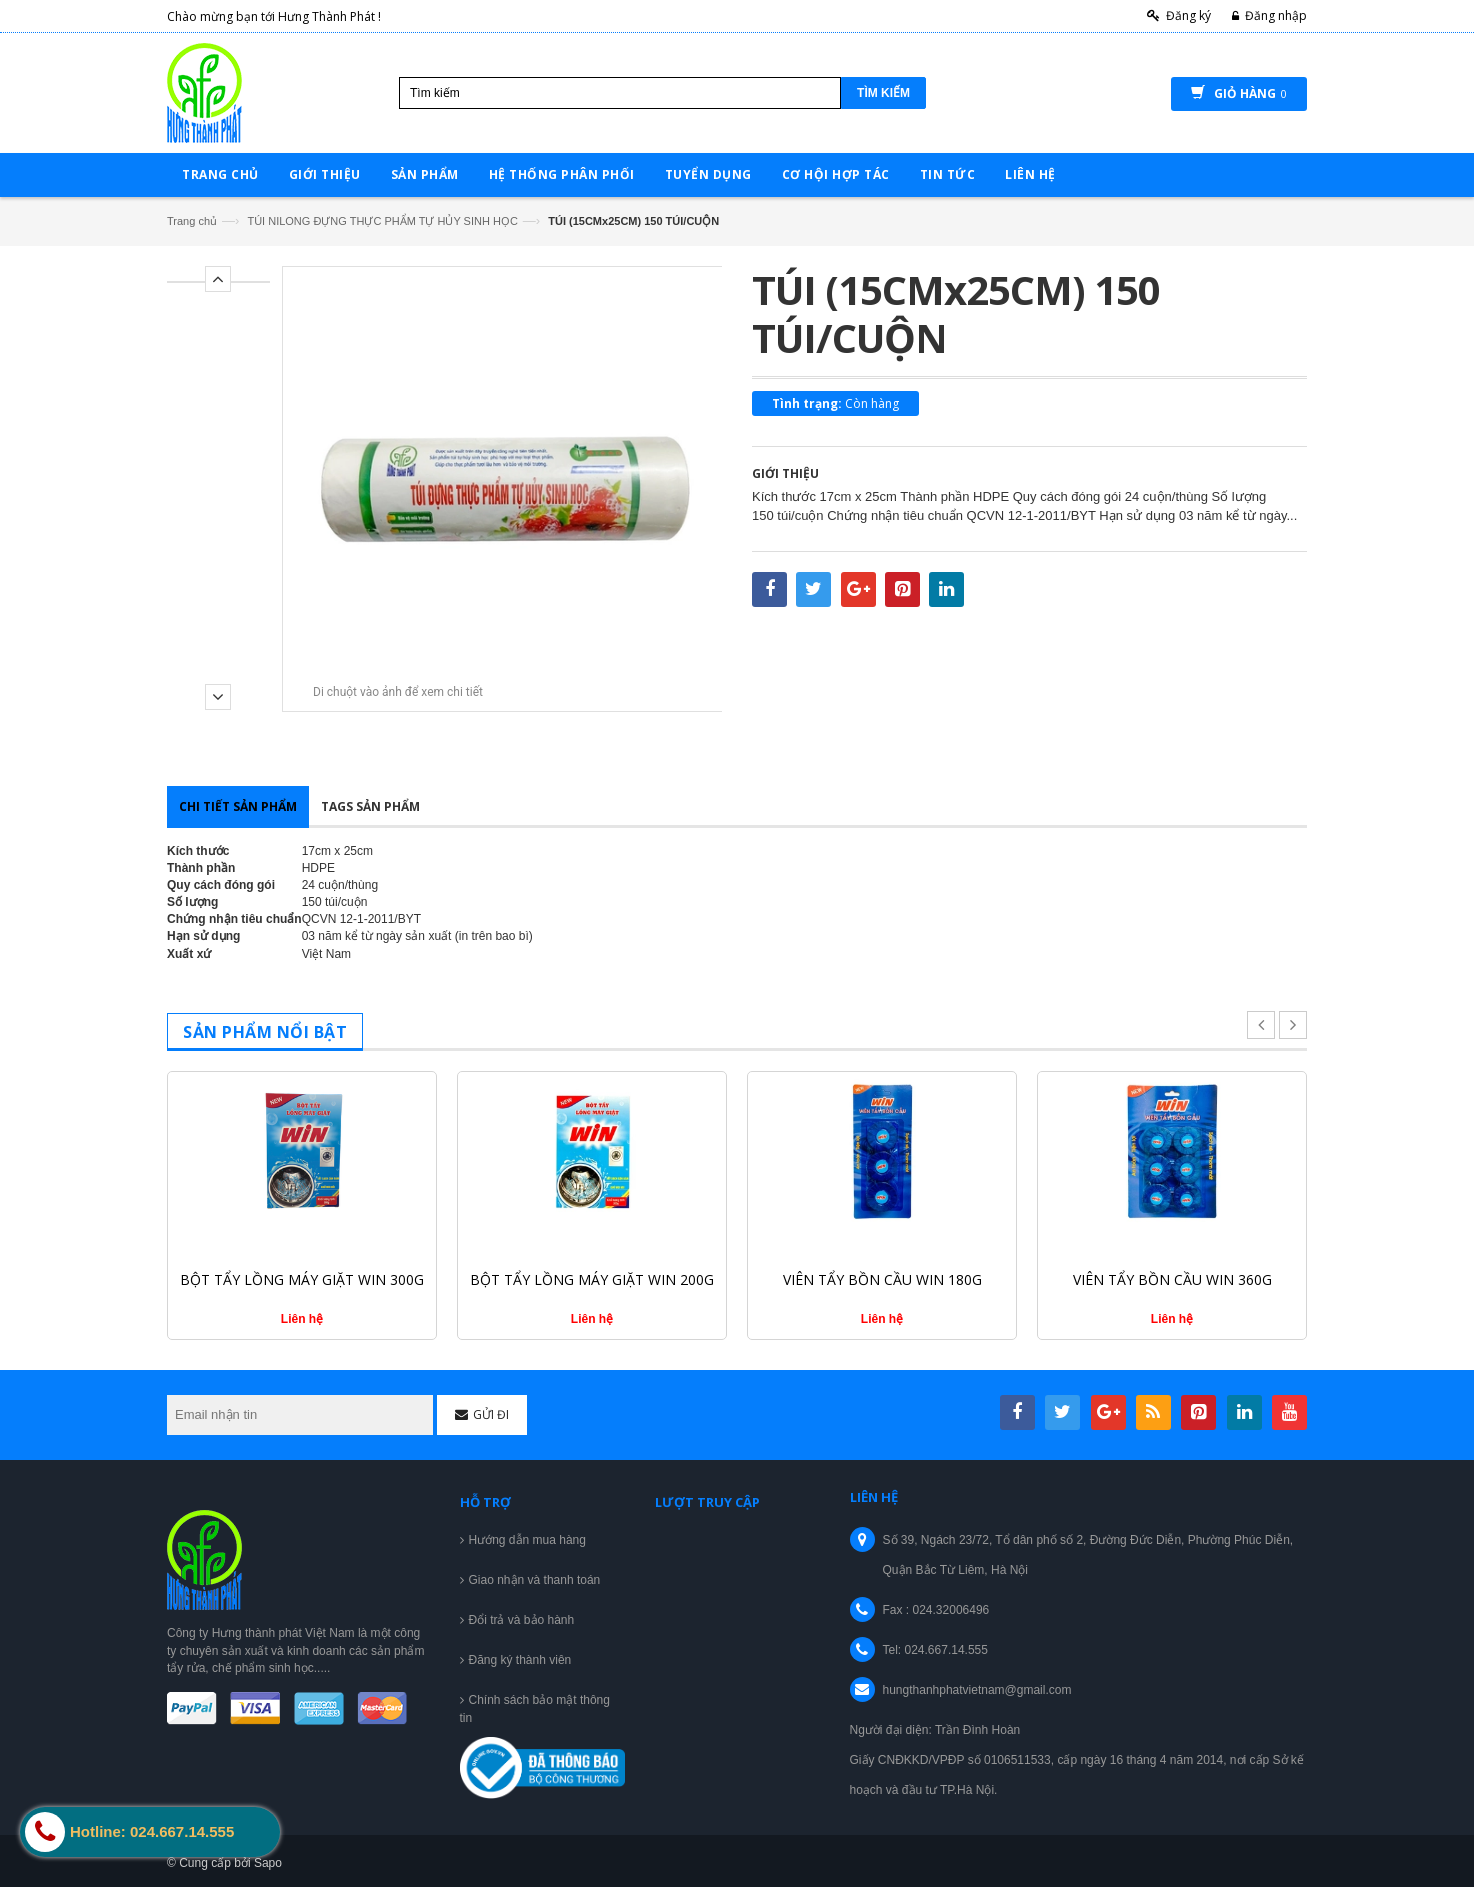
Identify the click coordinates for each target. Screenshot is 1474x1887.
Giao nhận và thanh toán (535, 1580)
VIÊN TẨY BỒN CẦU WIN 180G (882, 1279)
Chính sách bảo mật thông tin (535, 1709)
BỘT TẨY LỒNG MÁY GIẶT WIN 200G (592, 1279)
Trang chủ (192, 221)
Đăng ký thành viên (520, 1660)
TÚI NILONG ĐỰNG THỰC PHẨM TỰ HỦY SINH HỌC (382, 221)
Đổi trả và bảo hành (522, 1620)
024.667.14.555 (946, 1650)
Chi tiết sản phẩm (238, 806)
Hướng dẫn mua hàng (527, 1540)
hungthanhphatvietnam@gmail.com (977, 1690)
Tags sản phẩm (370, 806)
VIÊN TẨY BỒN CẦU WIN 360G (1172, 1279)
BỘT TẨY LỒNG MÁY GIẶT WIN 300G (302, 1279)
